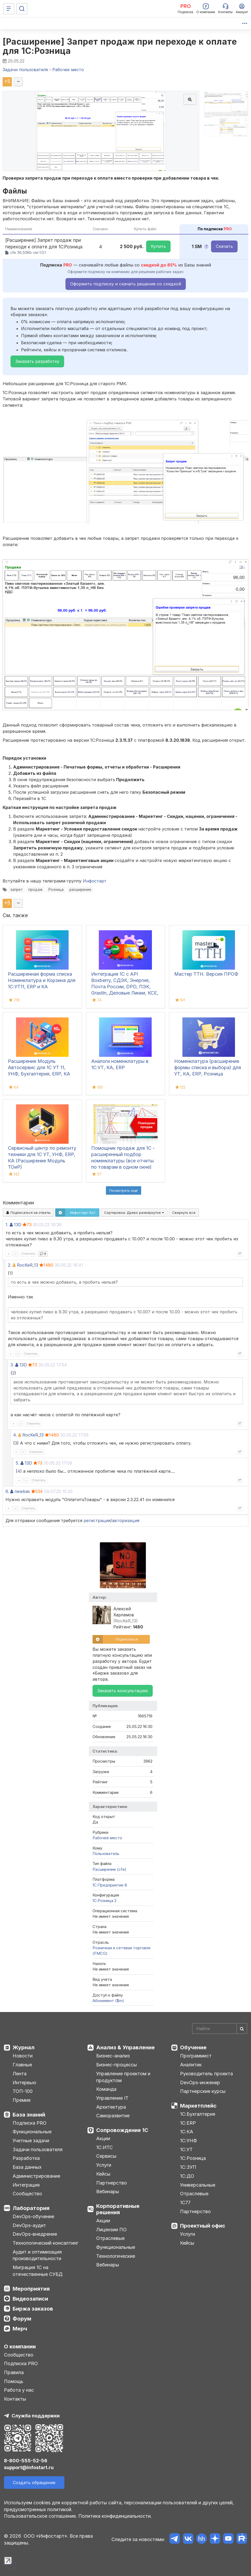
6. (7, 1491)
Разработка (26, 2158)
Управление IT (112, 2098)
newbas (22, 1491)
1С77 (185, 2202)
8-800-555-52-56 (25, 2460)
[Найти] (242, 2028)
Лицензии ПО (111, 2229)
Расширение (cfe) (109, 1869)
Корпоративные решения (118, 2209)
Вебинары (107, 2191)
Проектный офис (202, 2226)
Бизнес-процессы (116, 2064)
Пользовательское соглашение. (40, 2516)
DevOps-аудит (29, 2225)
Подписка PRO (30, 2123)
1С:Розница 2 (104, 1900)
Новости (23, 2055)
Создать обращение (34, 2482)
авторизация (125, 1520)
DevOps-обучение (33, 2216)
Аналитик (191, 2064)
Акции (103, 2138)
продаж (35, 889)
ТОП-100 (23, 2091)
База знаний (29, 2115)
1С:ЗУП (188, 2167)
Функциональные (32, 2131)
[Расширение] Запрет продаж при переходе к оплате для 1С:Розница (120, 46)
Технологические (115, 2256)
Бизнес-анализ (113, 2055)
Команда (106, 2089)
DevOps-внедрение (35, 2234)
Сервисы (106, 2156)
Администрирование (36, 2176)
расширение (80, 889)
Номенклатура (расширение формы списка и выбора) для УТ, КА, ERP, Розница (207, 1067)
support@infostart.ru (29, 2467)
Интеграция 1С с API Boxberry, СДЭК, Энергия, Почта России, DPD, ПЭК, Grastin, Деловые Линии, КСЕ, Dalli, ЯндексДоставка (124, 986)
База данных (27, 2167)
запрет (16, 889)
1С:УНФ (188, 2140)
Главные (22, 2064)
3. (12, 1364)
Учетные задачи (31, 2140)
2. (9, 1265)
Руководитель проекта (206, 2073)
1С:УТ (186, 2149)
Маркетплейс (198, 2106)
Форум (22, 2319)
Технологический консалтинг (45, 2243)
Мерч (20, 2329)
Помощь (13, 2381)
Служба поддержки (36, 2415)
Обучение (193, 2047)
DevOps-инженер (200, 2082)
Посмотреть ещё (123, 1190)
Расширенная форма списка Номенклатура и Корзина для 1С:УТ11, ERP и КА (41, 980)
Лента (20, 2073)
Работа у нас (19, 2390)
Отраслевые (110, 2238)
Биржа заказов (33, 2309)
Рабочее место (107, 1837)
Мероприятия (31, 2289)
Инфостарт (94, 881)
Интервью (24, 2082)
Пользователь (106, 1853)
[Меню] (8, 8)
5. (17, 1463)
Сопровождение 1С (122, 2130)
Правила (14, 2372)
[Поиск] (21, 8)
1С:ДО (187, 2176)
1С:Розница (193, 2158)
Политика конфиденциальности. (115, 2516)
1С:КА (186, 2131)
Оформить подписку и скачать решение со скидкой (125, 283)
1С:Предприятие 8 (110, 1885)
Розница (56, 889)
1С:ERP (188, 2123)
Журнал (23, 2047)
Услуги (103, 2165)
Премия (21, 2100)
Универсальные (197, 2185)
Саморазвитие (113, 2115)
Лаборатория (31, 2208)
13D (17, 1224)
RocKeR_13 (27, 1265)
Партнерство (111, 2183)
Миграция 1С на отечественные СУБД (38, 2271)
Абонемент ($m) (108, 2000)
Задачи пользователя (38, 2149)
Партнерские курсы (203, 2091)
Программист (196, 2055)
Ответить (28, 1254)
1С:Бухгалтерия (197, 2114)
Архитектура (111, 2107)
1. (7, 1224)
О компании (20, 2346)
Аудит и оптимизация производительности (37, 2255)
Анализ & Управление (125, 2047)
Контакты (15, 2399)
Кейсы (103, 2174)
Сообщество (27, 2193)
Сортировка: (134, 1212)
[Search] (219, 2028)
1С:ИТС (104, 2147)
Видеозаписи (30, 2299)
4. (15, 1435)
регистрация (97, 1520)
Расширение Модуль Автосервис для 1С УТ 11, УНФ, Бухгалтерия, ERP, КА (39, 1067)
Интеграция (26, 2185)
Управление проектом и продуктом (123, 2077)
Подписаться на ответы (28, 1212)
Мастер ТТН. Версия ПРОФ (206, 974)
